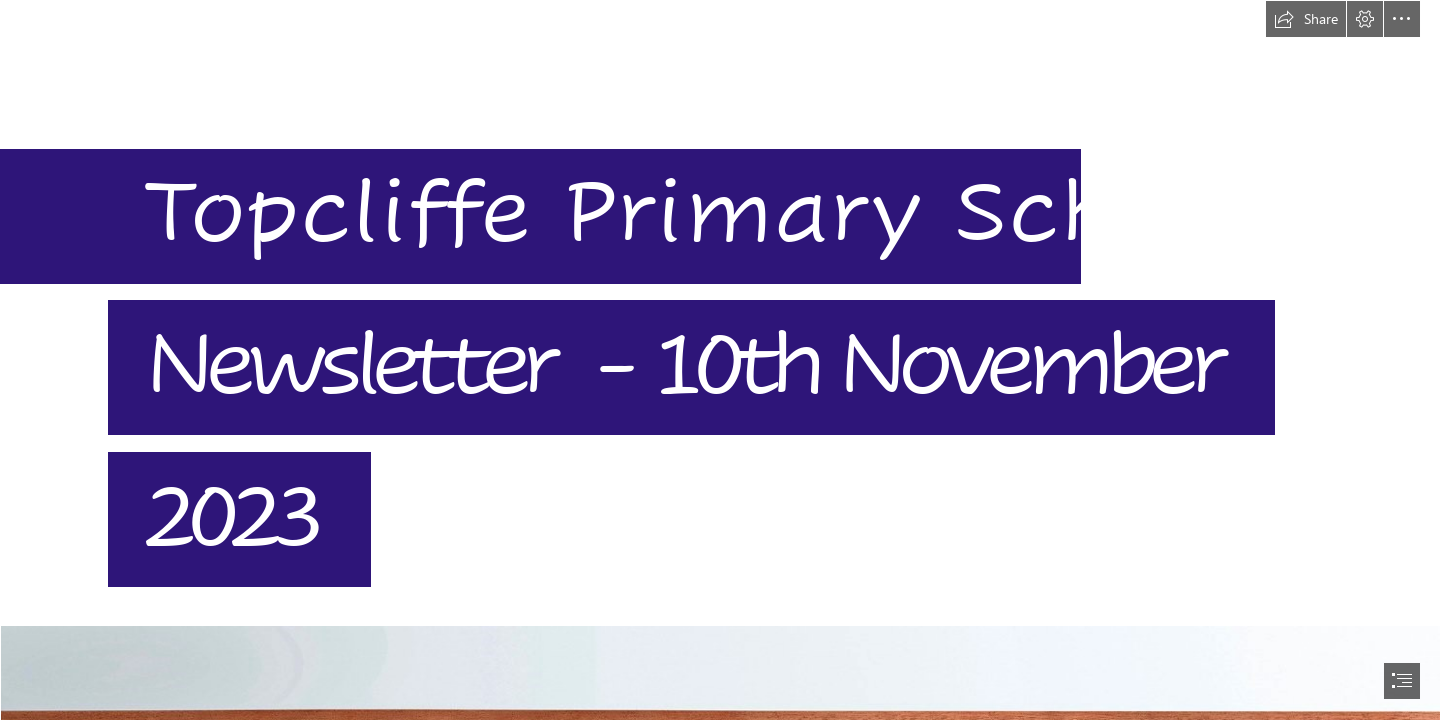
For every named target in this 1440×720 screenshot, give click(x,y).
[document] (720, 360)
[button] (1306, 19)
